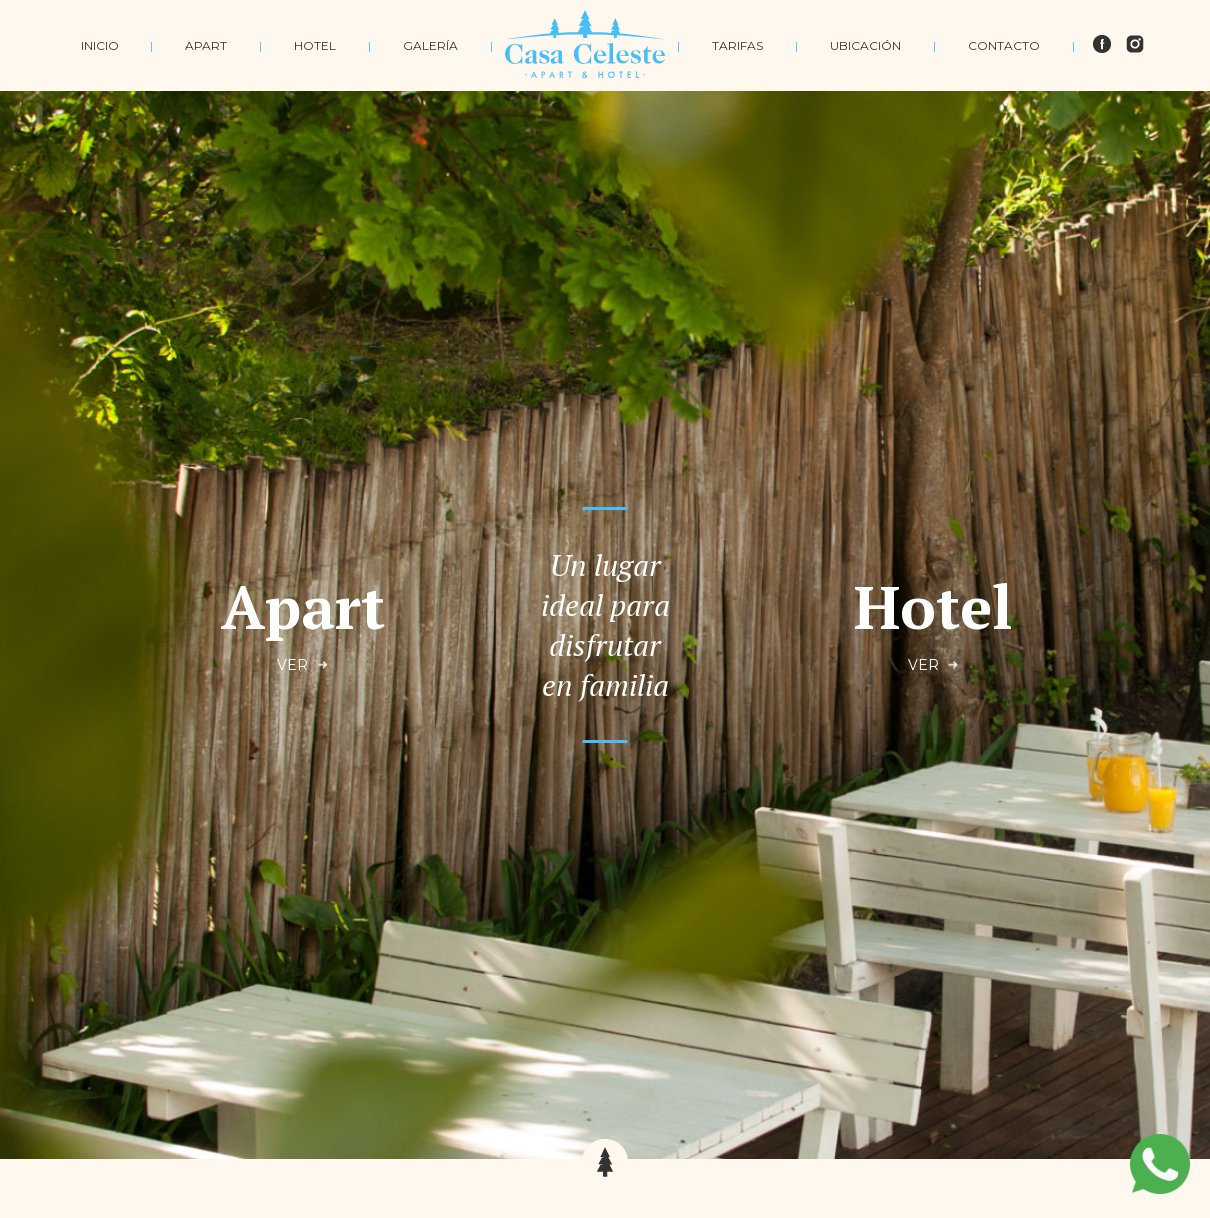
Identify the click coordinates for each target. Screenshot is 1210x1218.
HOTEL (315, 45)
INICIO (100, 45)
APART (206, 45)
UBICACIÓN (865, 45)
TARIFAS (737, 45)
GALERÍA (430, 45)
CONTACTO (1004, 45)
